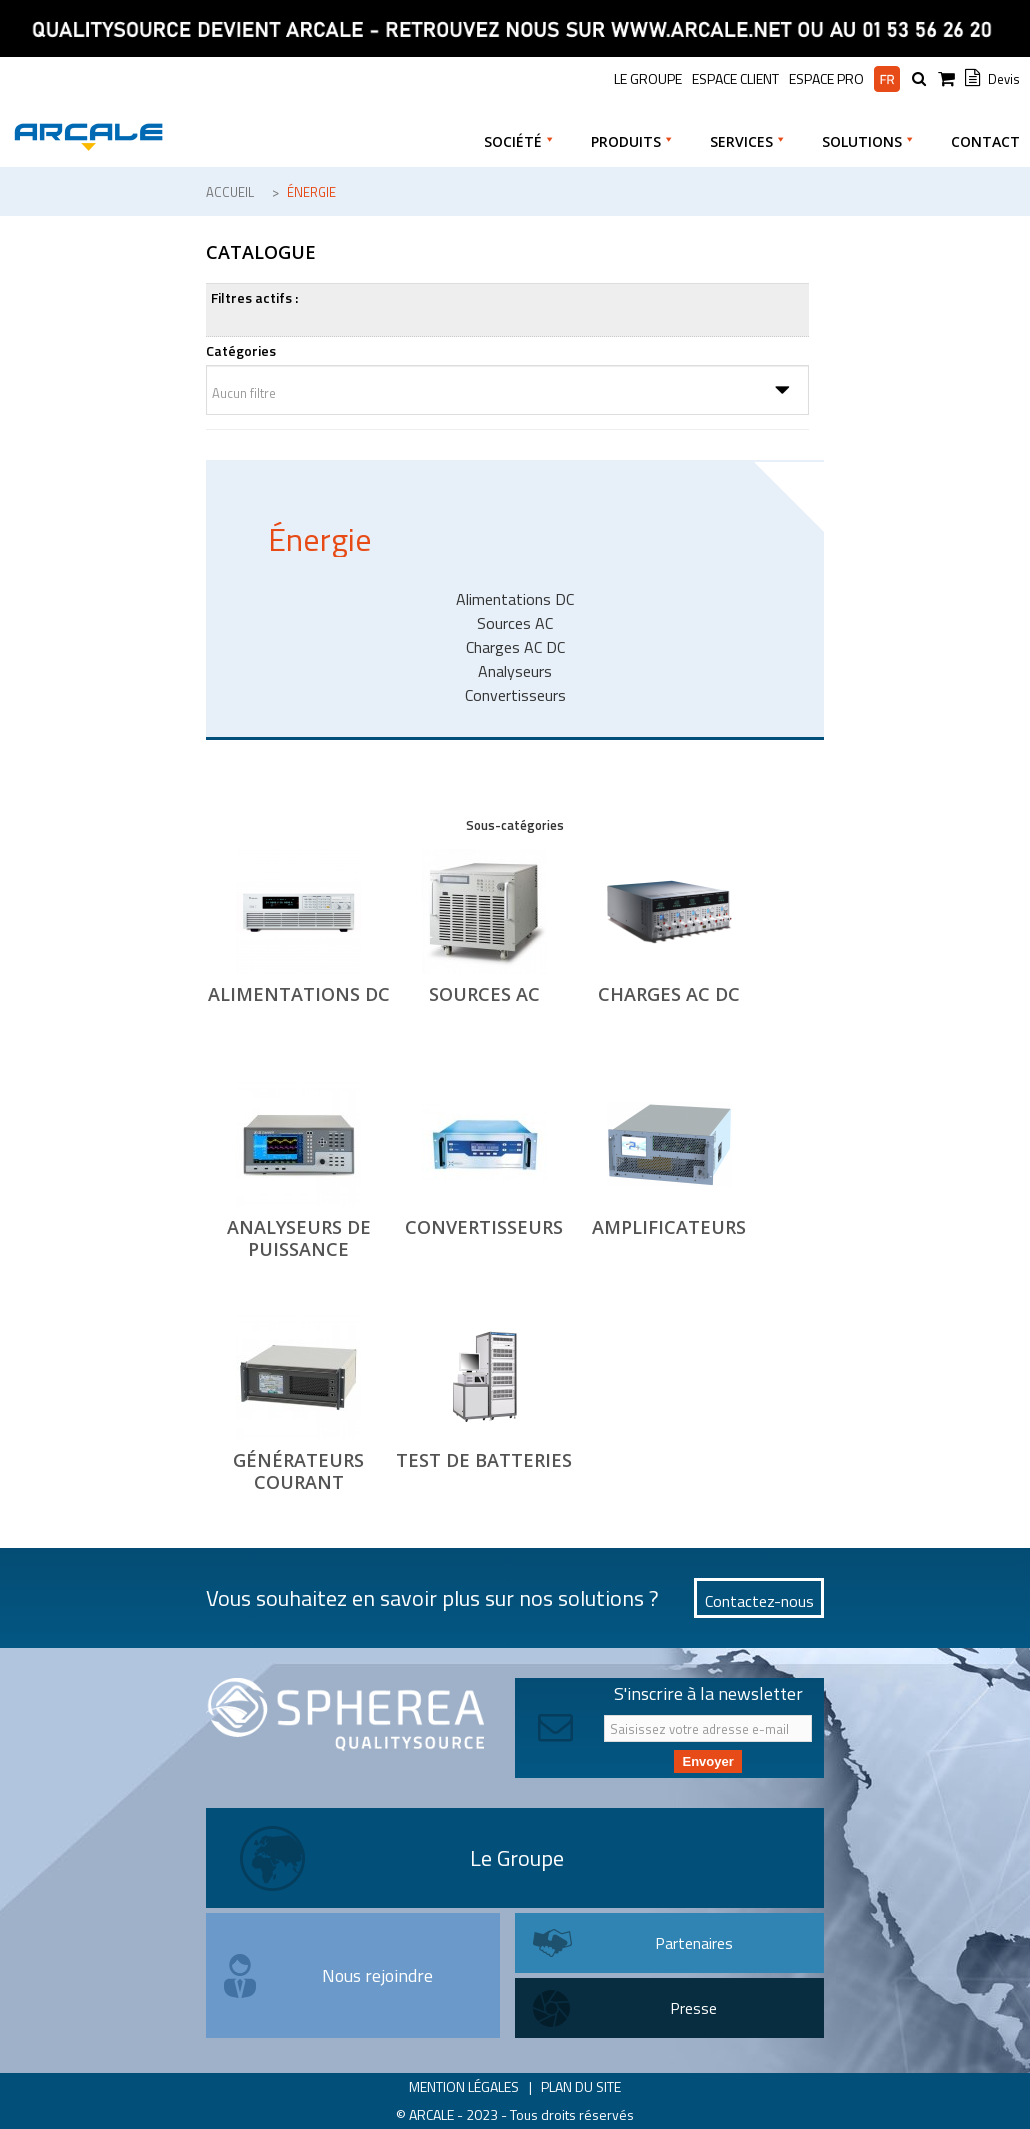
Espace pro (826, 79)
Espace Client (735, 78)
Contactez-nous (759, 1601)
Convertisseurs (484, 1227)
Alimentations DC (299, 994)
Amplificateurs (669, 1227)
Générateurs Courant (298, 1471)
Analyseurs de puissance (299, 1238)
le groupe (648, 78)
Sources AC (484, 994)
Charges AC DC (669, 994)
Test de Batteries (484, 1460)
